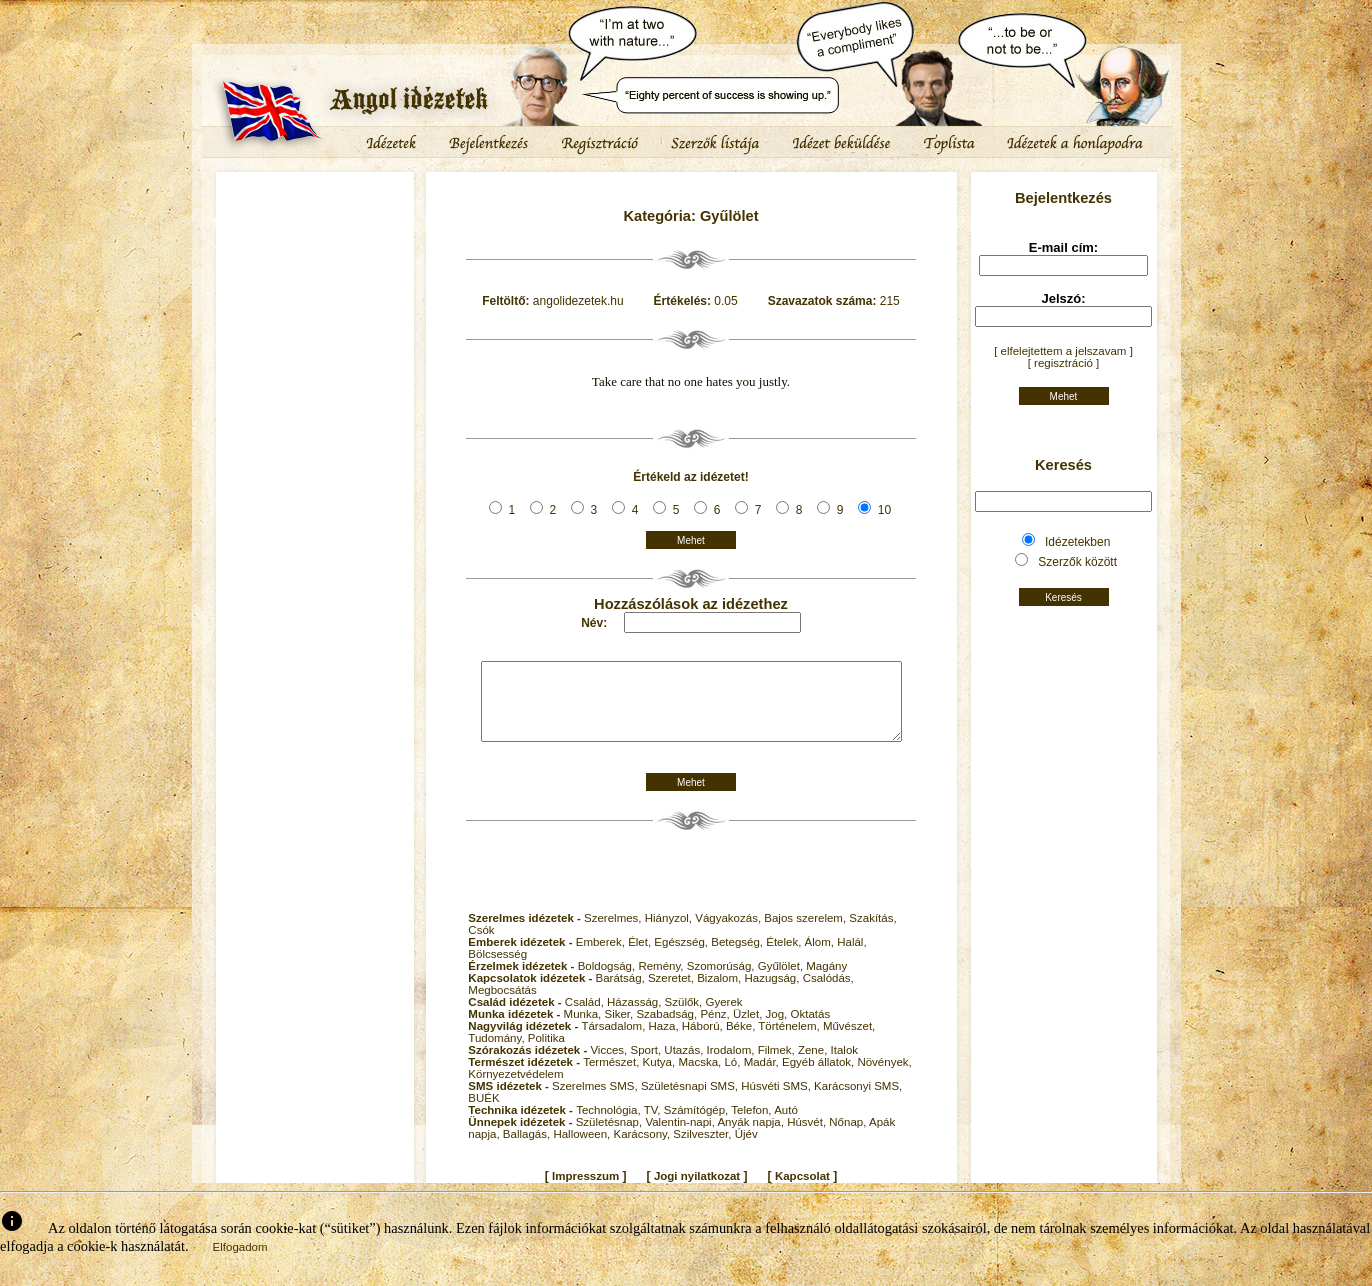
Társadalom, (614, 1041)
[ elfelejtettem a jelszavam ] (1063, 351)
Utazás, (685, 1065)
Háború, (704, 1041)
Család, (586, 1017)
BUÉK (483, 1113)
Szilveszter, (703, 1149)
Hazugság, (773, 993)
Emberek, (602, 957)
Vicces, (610, 1065)
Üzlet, (749, 1029)
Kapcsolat (802, 1191)
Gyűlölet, (782, 981)
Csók (481, 945)
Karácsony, (643, 1149)
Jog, (778, 1029)
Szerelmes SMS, (596, 1101)
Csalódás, (828, 993)
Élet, (641, 957)
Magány (826, 981)
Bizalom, (720, 993)
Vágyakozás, (729, 933)
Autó (786, 1125)
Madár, (763, 1077)
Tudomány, (497, 1053)
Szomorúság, (722, 981)
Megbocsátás (502, 1005)
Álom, (821, 957)
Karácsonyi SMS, (858, 1101)
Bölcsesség (497, 969)
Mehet (691, 540)
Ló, (733, 1077)
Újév (746, 1149)
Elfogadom (240, 1262)
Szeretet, (672, 993)
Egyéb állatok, (819, 1077)
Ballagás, (528, 1149)
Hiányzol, (670, 933)
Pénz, (716, 1029)
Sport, (647, 1065)
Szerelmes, (614, 933)
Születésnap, (611, 1137)
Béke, (742, 1041)
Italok (845, 1065)
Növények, (884, 1077)
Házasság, (636, 1017)
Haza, (665, 1041)
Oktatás (811, 1029)
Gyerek (723, 1017)
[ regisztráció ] (1064, 363)
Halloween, (583, 1149)
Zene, (814, 1065)
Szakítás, (872, 933)
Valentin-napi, (681, 1137)
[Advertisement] (315, 235)
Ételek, (785, 957)
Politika (546, 1053)
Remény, (662, 981)
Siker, (620, 1029)
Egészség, (682, 957)
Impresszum (585, 1191)
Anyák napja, (752, 1137)
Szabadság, (668, 1029)
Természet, (612, 1077)
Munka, (584, 1029)
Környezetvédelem (515, 1089)
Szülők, (685, 1017)
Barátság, (622, 993)
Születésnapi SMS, (691, 1101)
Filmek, (778, 1065)
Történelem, (790, 1041)
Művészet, (849, 1041)
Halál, (851, 957)
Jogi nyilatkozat (697, 1191)
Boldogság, (608, 981)
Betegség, (738, 957)
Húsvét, (808, 1137)
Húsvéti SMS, (777, 1101)
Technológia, (610, 1125)
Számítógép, (698, 1125)
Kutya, (661, 1077)
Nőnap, (849, 1137)
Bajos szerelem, (806, 933)
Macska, (701, 1077)
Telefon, (752, 1125)
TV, (654, 1125)
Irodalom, (732, 1065)
